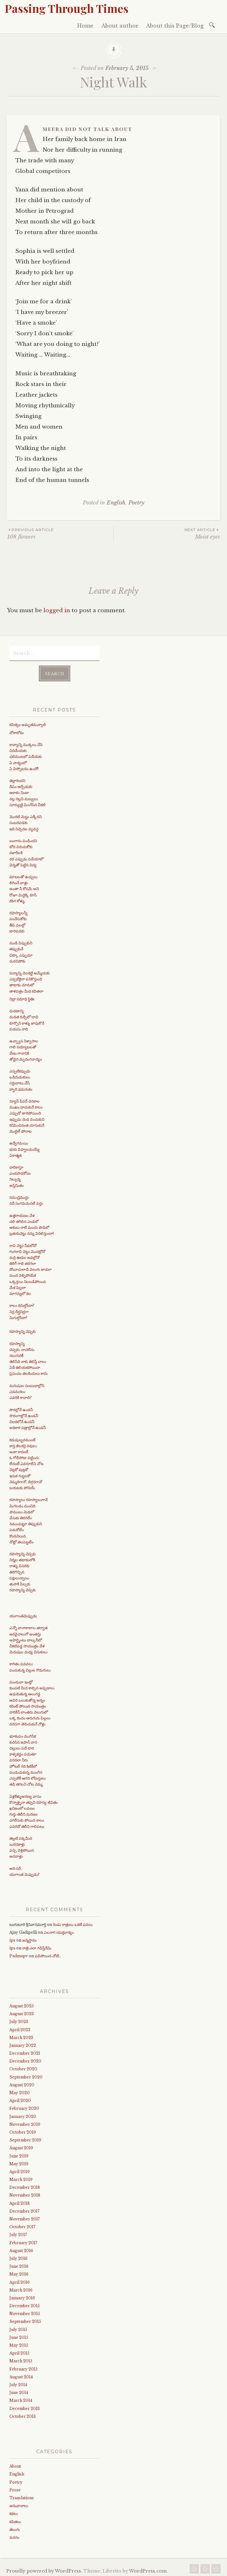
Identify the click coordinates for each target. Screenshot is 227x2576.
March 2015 (20, 2359)
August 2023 (21, 2012)
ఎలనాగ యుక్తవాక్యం (59, 1930)
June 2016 (18, 2264)
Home (85, 26)
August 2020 (21, 2083)
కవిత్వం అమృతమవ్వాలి (27, 722)
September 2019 (25, 2138)
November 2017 (24, 2217)
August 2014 (21, 2375)
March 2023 (21, 2035)
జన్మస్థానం (29, 1938)
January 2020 (22, 2114)
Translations (21, 2496)
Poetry (136, 502)
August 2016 (21, 2248)
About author (119, 26)
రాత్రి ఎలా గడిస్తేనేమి (36, 1946)
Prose (15, 2488)
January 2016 (22, 2296)
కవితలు (15, 2519)
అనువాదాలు (18, 2503)
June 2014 (18, 2390)
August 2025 (21, 2004)
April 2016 (19, 2280)
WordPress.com (148, 2569)
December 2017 (24, 2209)
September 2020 (26, 2075)
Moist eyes (167, 533)
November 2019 (24, 2122)
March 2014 (20, 2398)
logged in (56, 610)
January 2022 (22, 2043)
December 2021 (24, 2051)
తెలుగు (14, 2527)
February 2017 (23, 2241)
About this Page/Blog (175, 26)
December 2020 (25, 2059)
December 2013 (24, 2406)
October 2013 (22, 2414)
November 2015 (24, 2311)
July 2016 (18, 2256)
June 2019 (18, 2154)
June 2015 (18, 2335)
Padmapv (18, 1954)
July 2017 (18, 2232)
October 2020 (23, 2067)
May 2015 (18, 2343)
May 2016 (18, 2272)
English (116, 502)
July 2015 (18, 2327)
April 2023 (19, 2028)
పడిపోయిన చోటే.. (48, 1954)
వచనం (14, 2535)
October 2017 (22, 2225)
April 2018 (19, 2201)
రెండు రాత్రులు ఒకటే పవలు (73, 1922)
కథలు (13, 2511)
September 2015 (25, 2320)
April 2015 (19, 2351)
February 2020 (24, 2106)
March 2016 (21, 2288)
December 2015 (24, 2304)
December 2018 (24, 2185)
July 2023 (18, 2019)
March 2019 (21, 2177)
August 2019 (21, 2146)
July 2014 (18, 2382)
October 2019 (22, 2130)
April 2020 (20, 2098)
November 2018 (24, 2193)
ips (12, 1938)
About (15, 2464)
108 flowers (60, 533)
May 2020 (19, 2090)
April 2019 (19, 2169)
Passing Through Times (67, 8)
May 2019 (18, 2162)
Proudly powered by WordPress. (44, 2569)
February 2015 (23, 2367)
